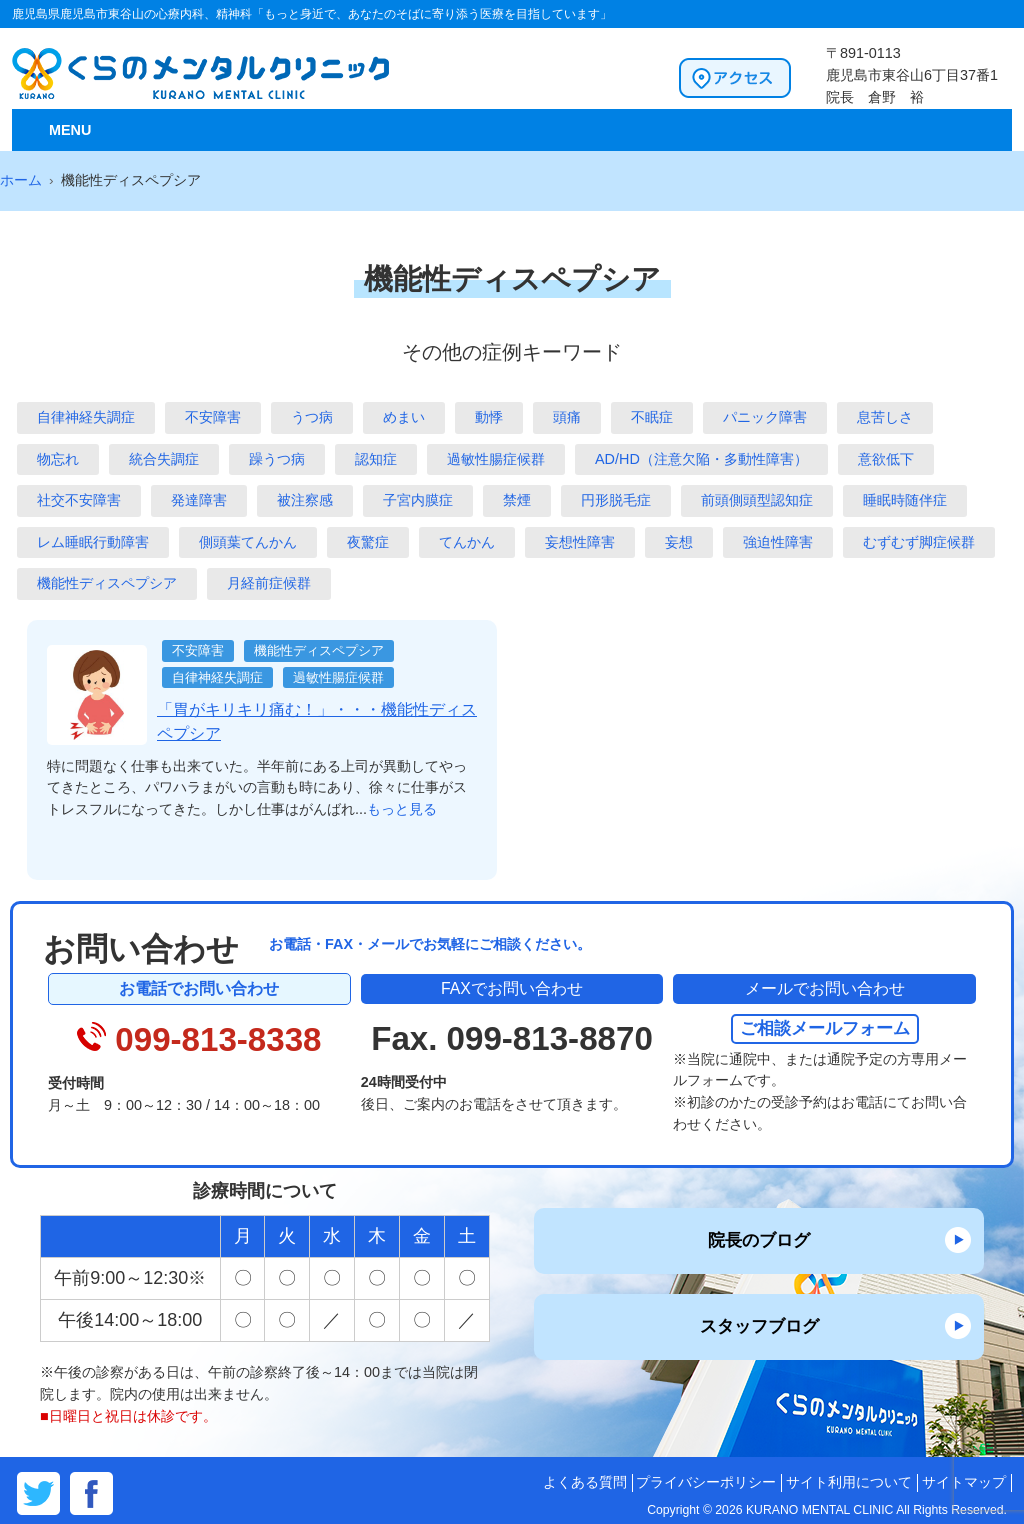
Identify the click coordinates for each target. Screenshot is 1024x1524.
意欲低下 (886, 459)
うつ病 (312, 417)
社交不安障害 (79, 500)
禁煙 (517, 500)
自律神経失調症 (86, 417)
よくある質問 (585, 1482)
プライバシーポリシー (706, 1482)
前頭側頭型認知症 (757, 500)
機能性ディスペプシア (107, 583)
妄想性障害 (580, 542)
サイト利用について (849, 1482)
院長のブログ (759, 1240)
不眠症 (652, 417)
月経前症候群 (269, 583)
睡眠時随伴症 (905, 500)
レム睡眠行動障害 (93, 542)
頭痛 (567, 417)
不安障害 (213, 417)
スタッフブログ (759, 1326)
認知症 (376, 459)
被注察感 (305, 500)
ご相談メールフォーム (825, 1028)
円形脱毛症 (616, 500)
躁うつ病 (277, 459)
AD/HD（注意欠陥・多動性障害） (701, 459)
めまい (404, 417)
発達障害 (199, 500)
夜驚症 (368, 542)
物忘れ (58, 459)
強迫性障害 (778, 542)
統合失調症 (164, 459)
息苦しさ (885, 417)
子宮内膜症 (418, 500)
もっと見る (402, 809)
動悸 (489, 417)
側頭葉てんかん (248, 542)
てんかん (467, 542)
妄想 (679, 542)
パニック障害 (765, 417)
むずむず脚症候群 (919, 542)
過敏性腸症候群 (496, 459)
